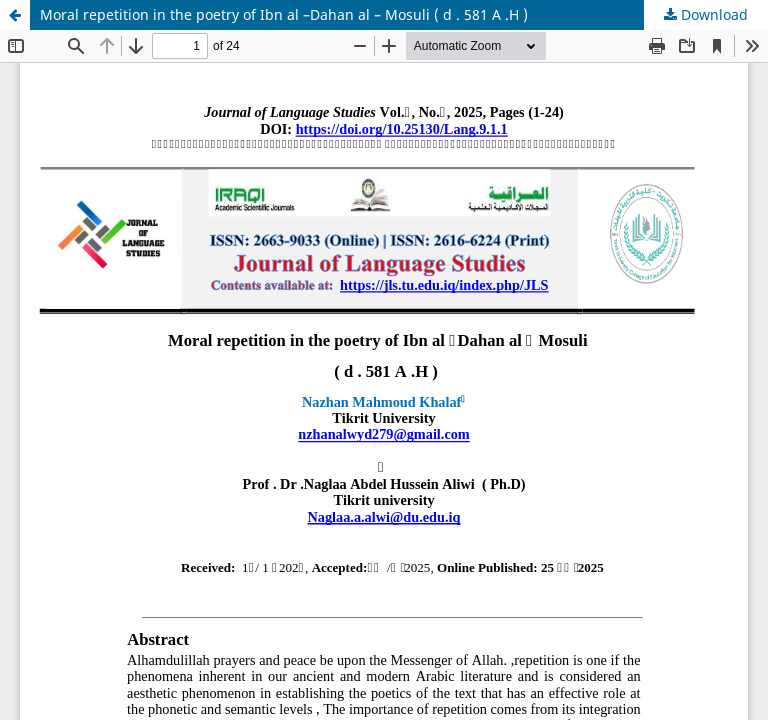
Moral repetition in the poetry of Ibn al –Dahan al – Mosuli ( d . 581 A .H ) (284, 14)
